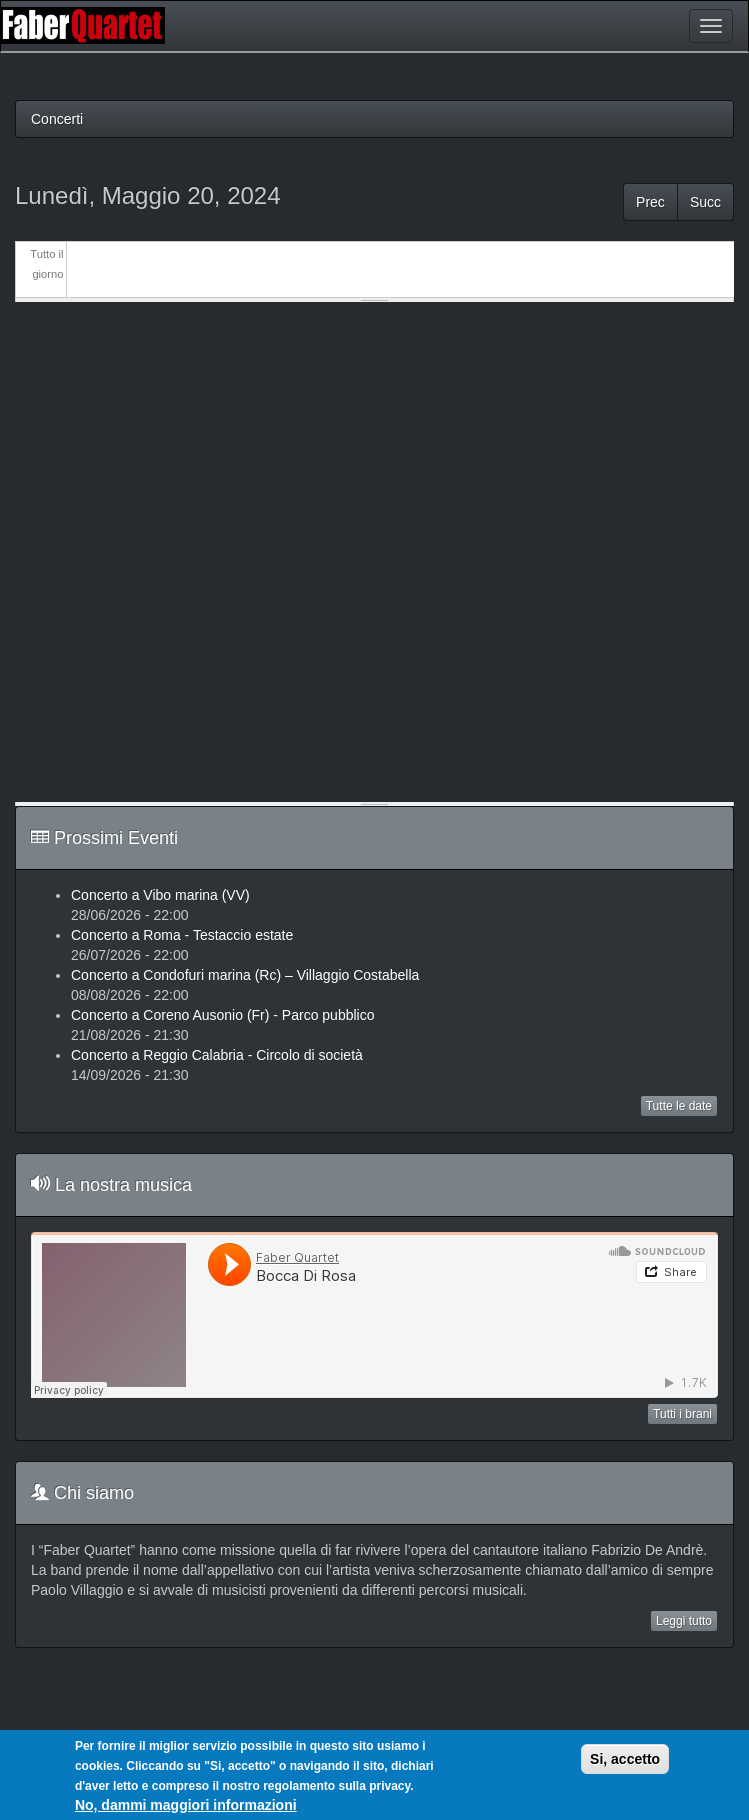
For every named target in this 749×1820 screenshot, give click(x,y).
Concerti (57, 119)
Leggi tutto (684, 1621)
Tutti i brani (682, 1414)
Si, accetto (625, 1759)
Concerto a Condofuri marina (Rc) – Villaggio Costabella (245, 975)
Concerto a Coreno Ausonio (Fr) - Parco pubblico (222, 1015)
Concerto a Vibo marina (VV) (160, 895)
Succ (705, 202)
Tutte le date (679, 1106)
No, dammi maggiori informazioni (186, 1805)
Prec (650, 202)
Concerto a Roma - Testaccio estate (182, 935)
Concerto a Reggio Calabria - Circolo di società (217, 1055)
